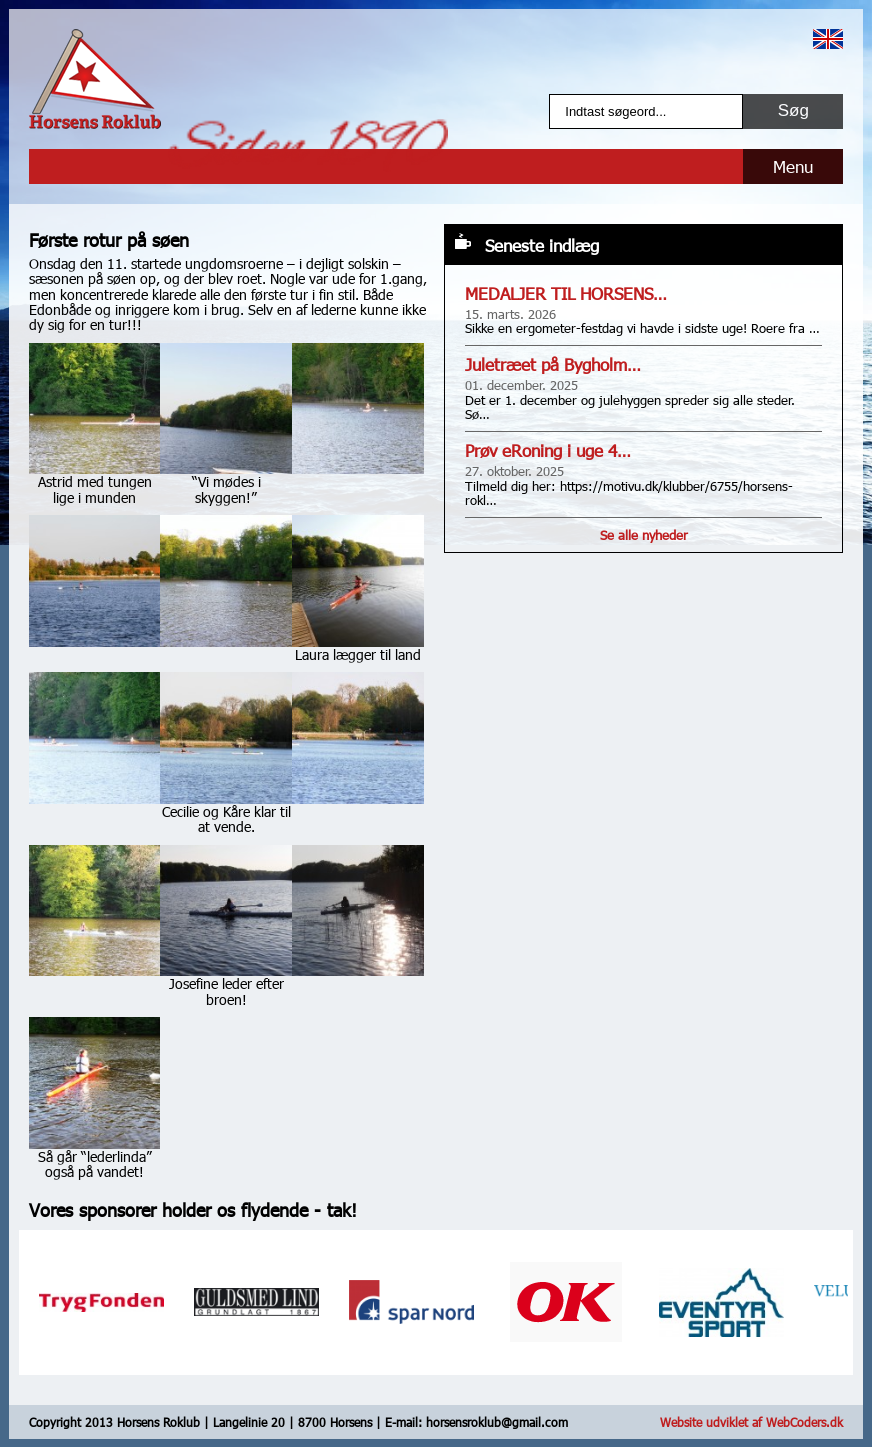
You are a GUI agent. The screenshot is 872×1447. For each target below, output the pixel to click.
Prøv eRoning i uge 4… (548, 450)
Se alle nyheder (644, 535)
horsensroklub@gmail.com (497, 1422)
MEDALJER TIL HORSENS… (566, 293)
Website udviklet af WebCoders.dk (751, 1422)
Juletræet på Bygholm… (553, 364)
